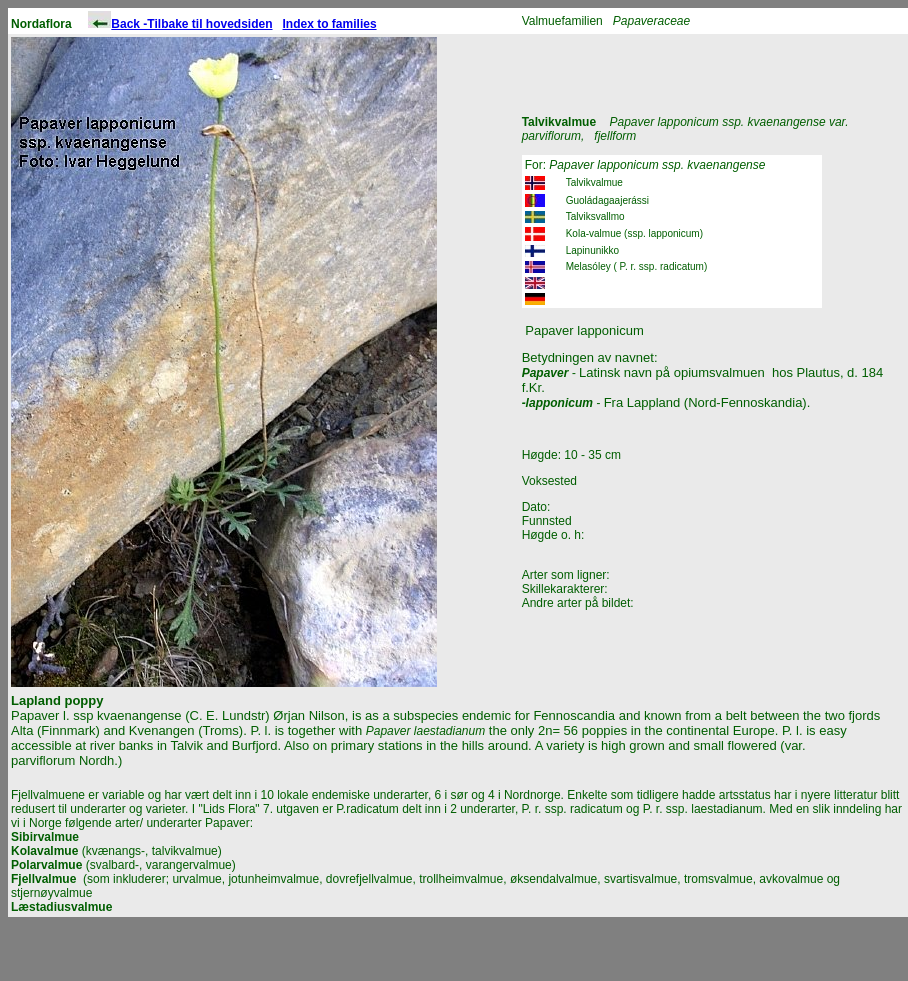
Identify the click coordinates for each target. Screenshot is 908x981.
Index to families (330, 24)
